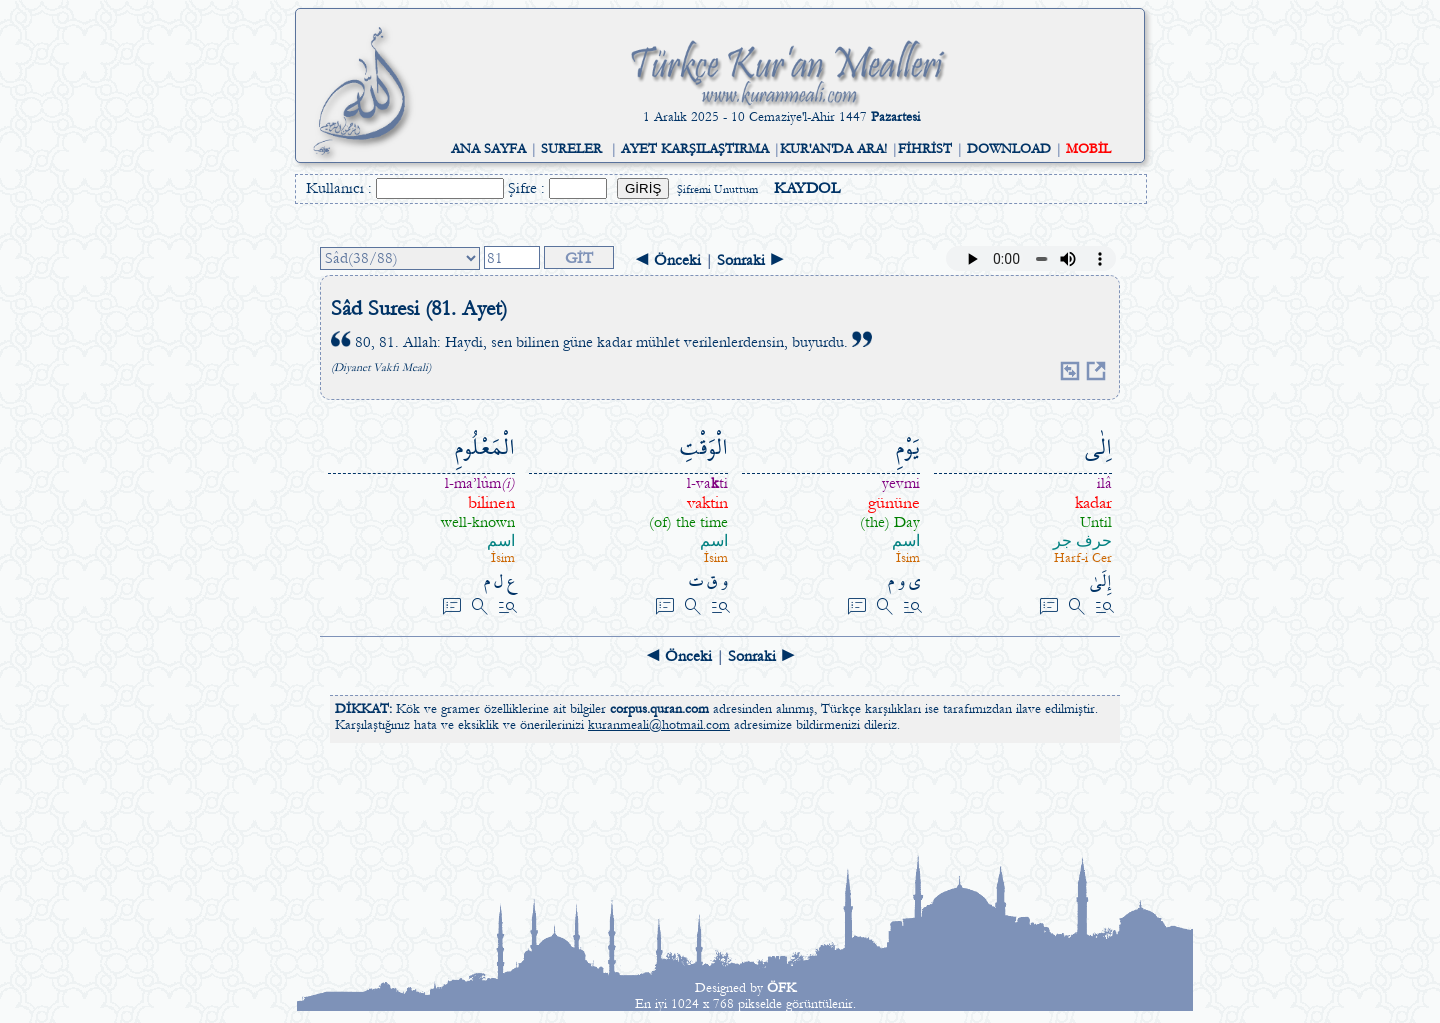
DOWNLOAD (1009, 149)
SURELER (571, 149)
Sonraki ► (751, 260)
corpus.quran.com (659, 709)
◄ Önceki (667, 260)
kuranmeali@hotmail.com (659, 725)
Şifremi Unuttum (717, 189)
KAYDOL (807, 188)
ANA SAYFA (488, 149)
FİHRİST (925, 149)
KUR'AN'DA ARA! (833, 149)
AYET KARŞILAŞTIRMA (695, 149)
